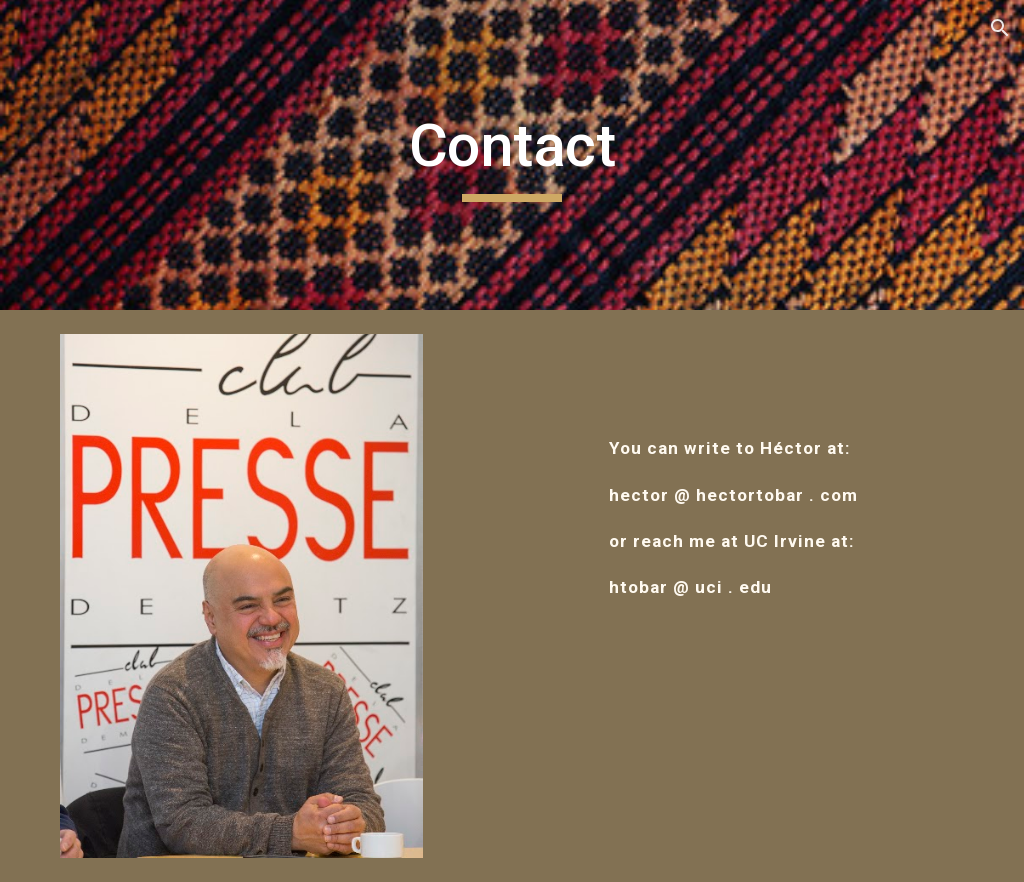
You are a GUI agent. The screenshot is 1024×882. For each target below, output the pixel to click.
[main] (511, 155)
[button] (1000, 28)
